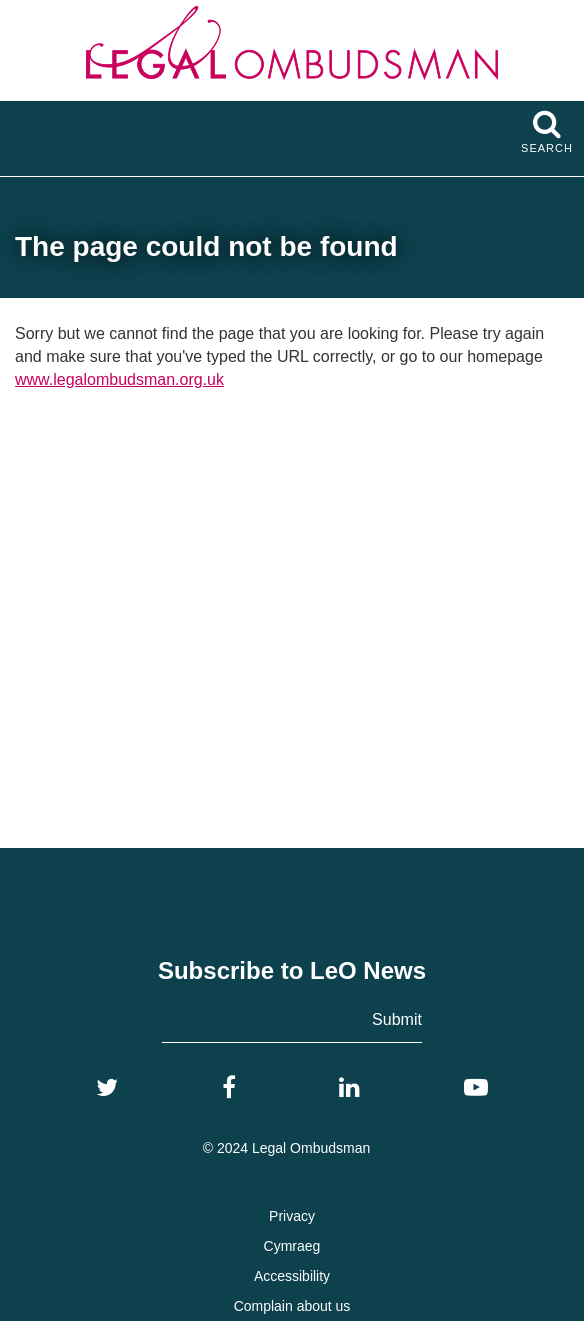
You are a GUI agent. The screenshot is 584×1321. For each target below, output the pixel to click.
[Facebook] (229, 1088)
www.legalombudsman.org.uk (119, 379)
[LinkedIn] (349, 1088)
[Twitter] (107, 1088)
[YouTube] (476, 1088)
